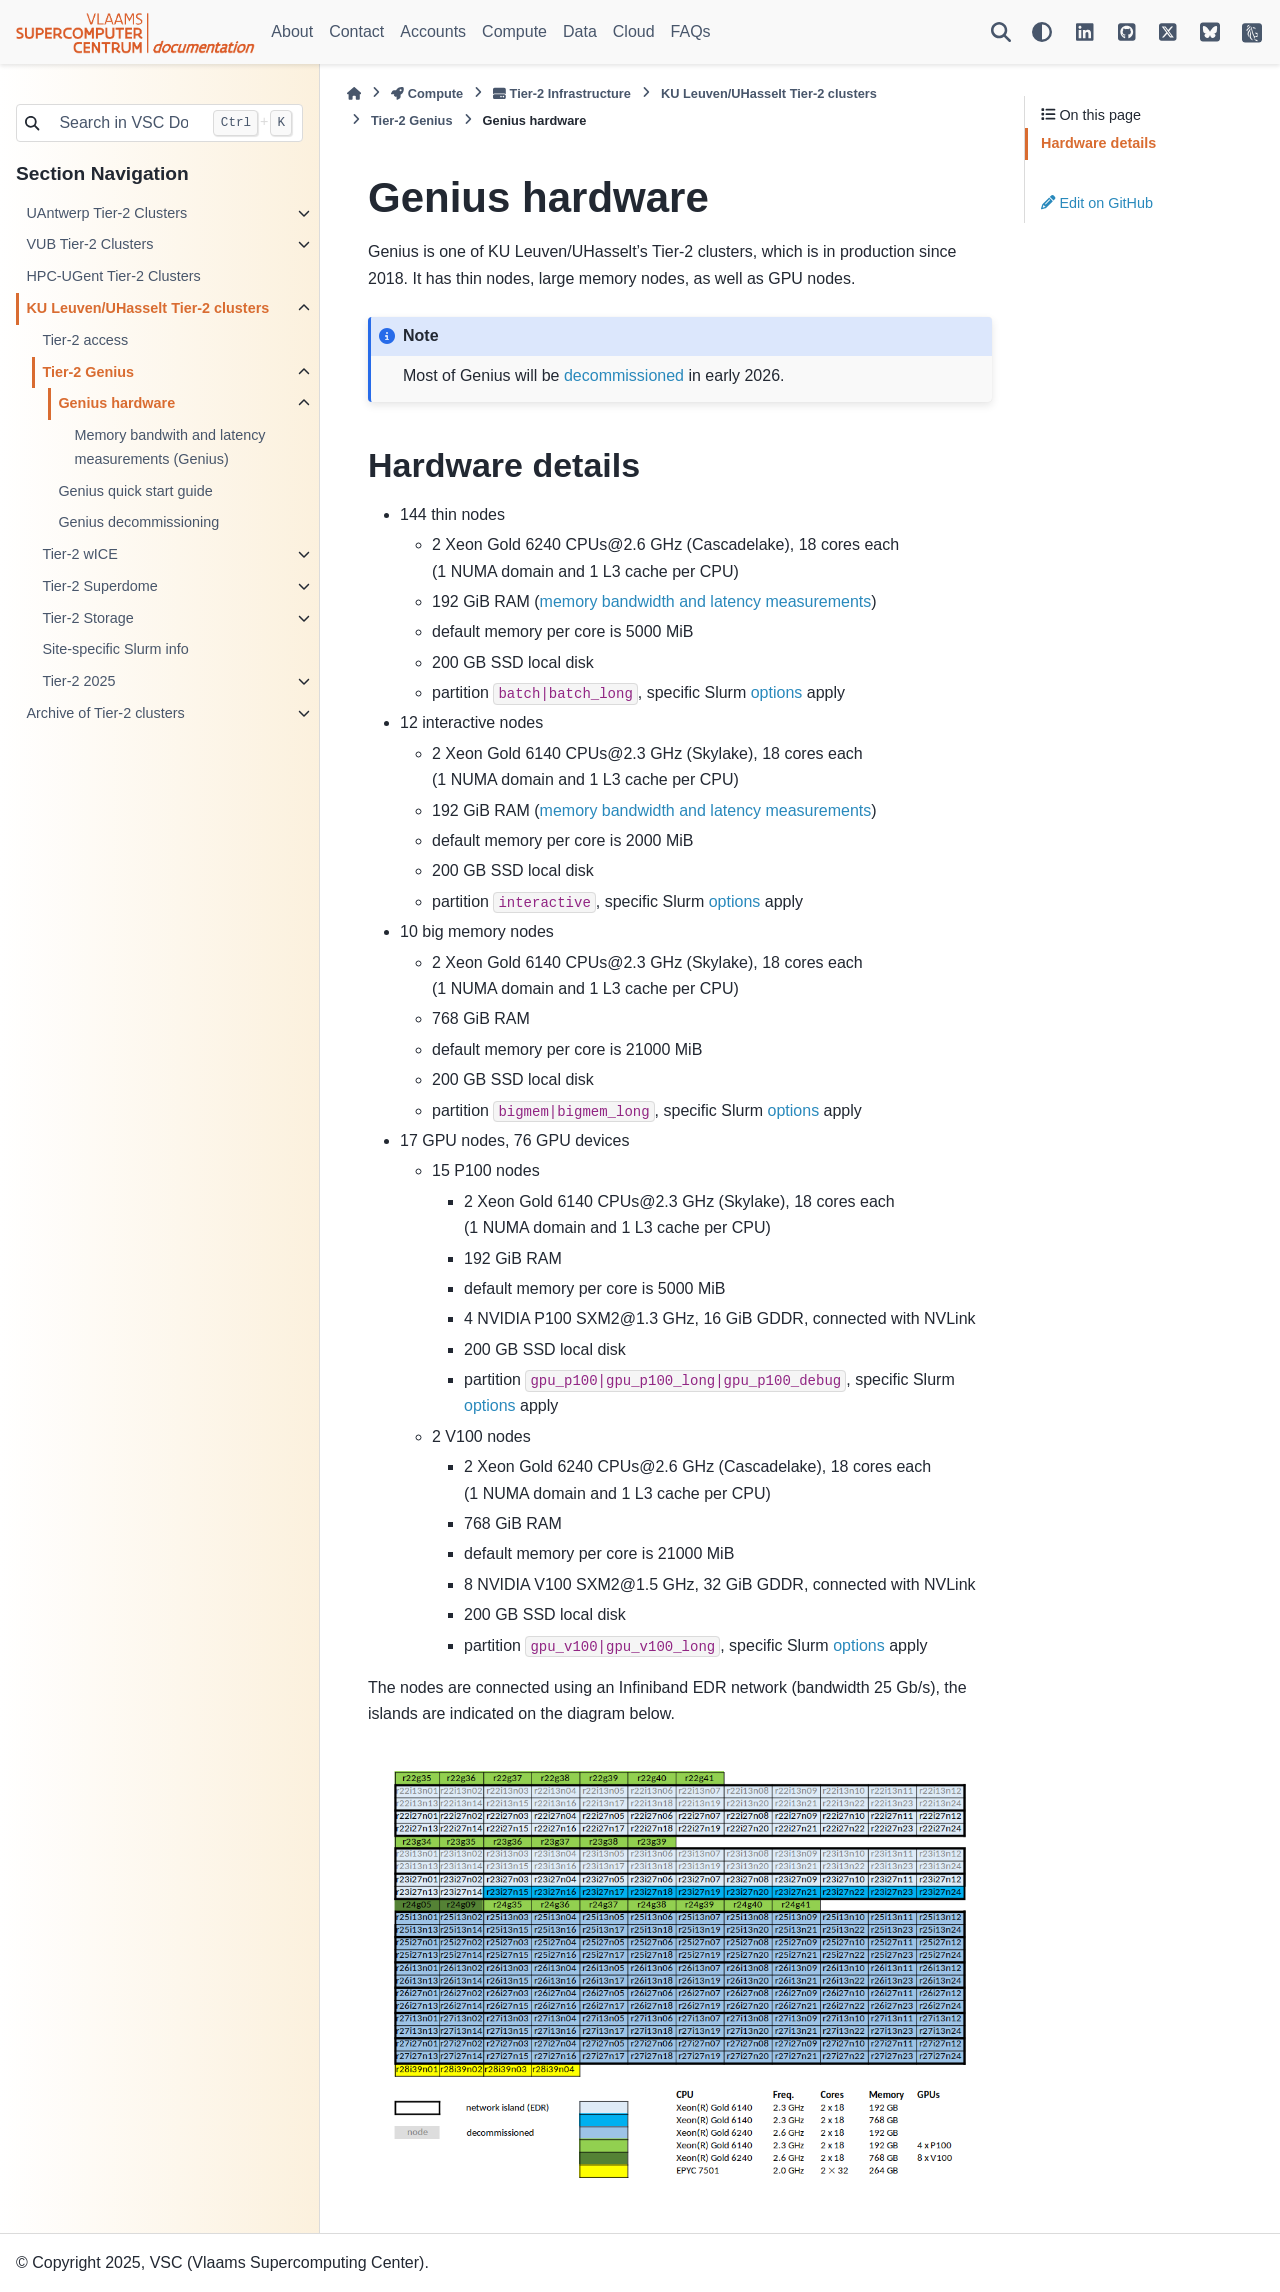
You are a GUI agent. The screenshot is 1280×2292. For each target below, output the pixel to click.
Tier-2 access (85, 340)
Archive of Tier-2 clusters (105, 713)
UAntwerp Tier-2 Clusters (106, 213)
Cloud (634, 31)
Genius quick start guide (135, 491)
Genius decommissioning (138, 522)
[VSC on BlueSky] (1210, 32)
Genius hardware (116, 403)
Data (580, 31)
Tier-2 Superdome (99, 586)
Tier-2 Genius (88, 372)
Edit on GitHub (1097, 203)
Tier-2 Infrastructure (562, 93)
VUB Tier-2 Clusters (89, 244)
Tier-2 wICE (79, 554)
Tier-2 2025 (78, 681)
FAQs (691, 31)
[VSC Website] (1252, 32)
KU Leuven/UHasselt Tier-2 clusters (147, 308)
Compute (514, 31)
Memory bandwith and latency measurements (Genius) (169, 447)
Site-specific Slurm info (115, 649)
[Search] (1001, 32)
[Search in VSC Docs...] (125, 123)
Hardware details (1098, 143)
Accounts (433, 31)
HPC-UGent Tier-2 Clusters (113, 276)
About (292, 31)
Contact (356, 31)
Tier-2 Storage (87, 618)
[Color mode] (1042, 32)
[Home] (354, 93)
